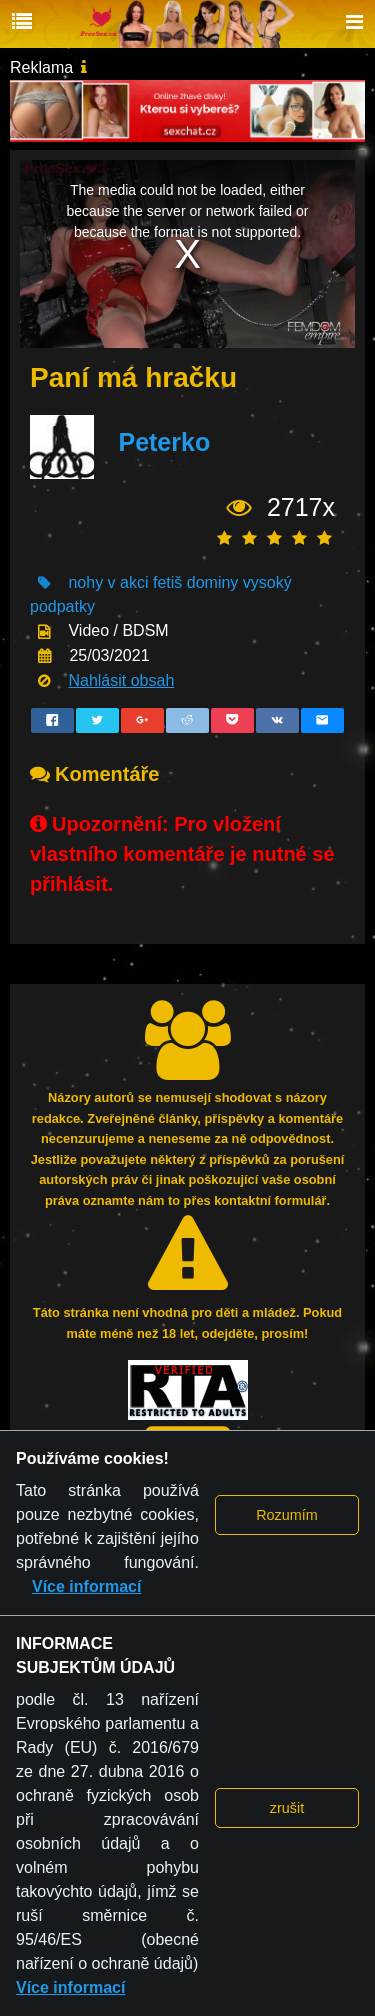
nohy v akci (108, 582)
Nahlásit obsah (121, 680)
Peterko (164, 442)
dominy (213, 582)
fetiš (167, 582)
